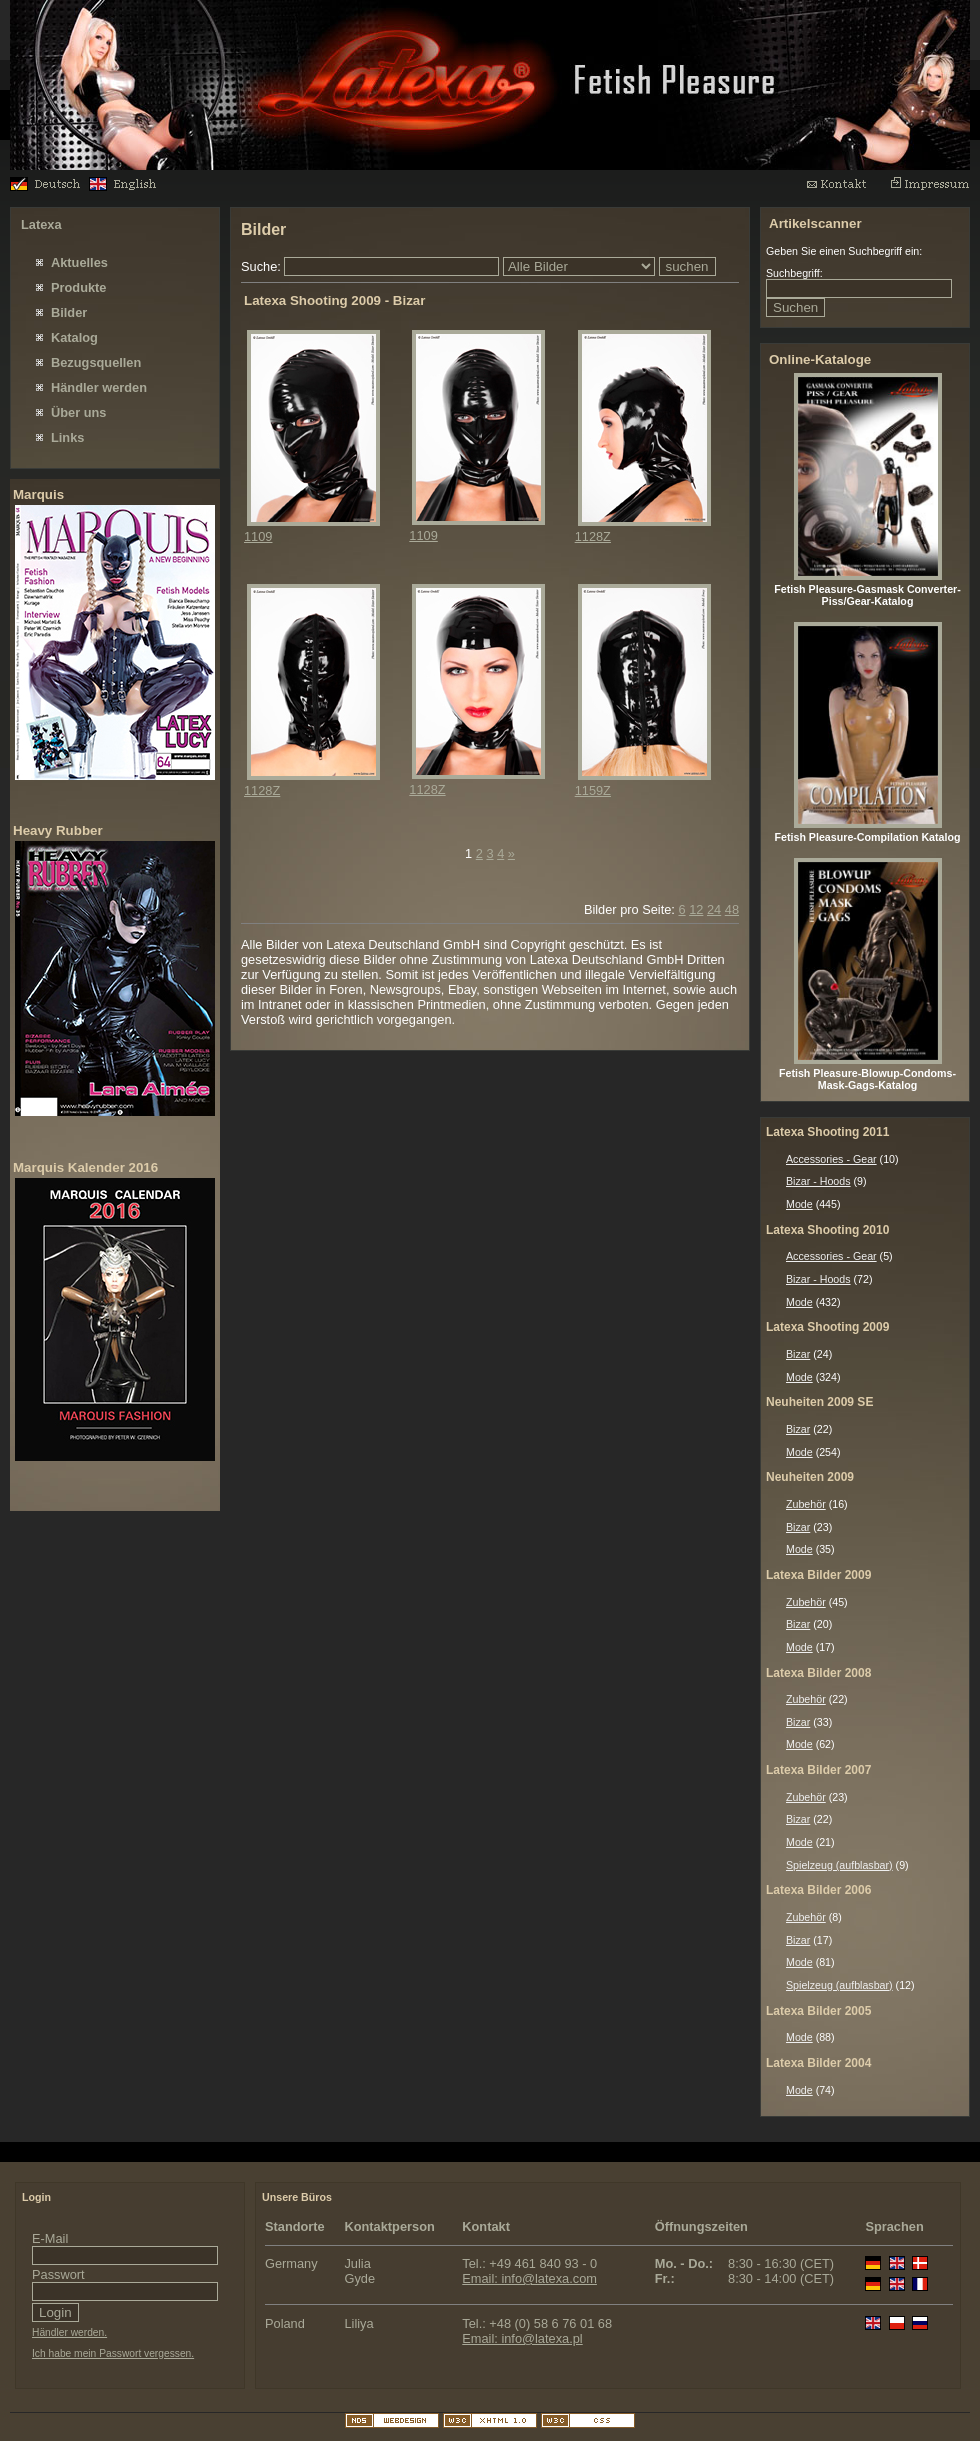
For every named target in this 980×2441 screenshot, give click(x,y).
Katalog (74, 337)
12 (696, 909)
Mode (799, 1204)
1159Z (593, 790)
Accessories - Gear (831, 1159)
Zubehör (806, 1504)
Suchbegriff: (794, 273)
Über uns (78, 412)
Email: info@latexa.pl (522, 2338)
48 (732, 909)
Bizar (798, 1354)
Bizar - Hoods (818, 1181)
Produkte (78, 287)
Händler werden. (69, 2332)
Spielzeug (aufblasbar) (839, 1865)
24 (714, 909)
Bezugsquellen (96, 362)
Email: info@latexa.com (529, 2278)
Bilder (69, 312)
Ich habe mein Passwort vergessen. (113, 2353)
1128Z (593, 536)
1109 (258, 536)
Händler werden (99, 387)
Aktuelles (79, 262)
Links (67, 437)
